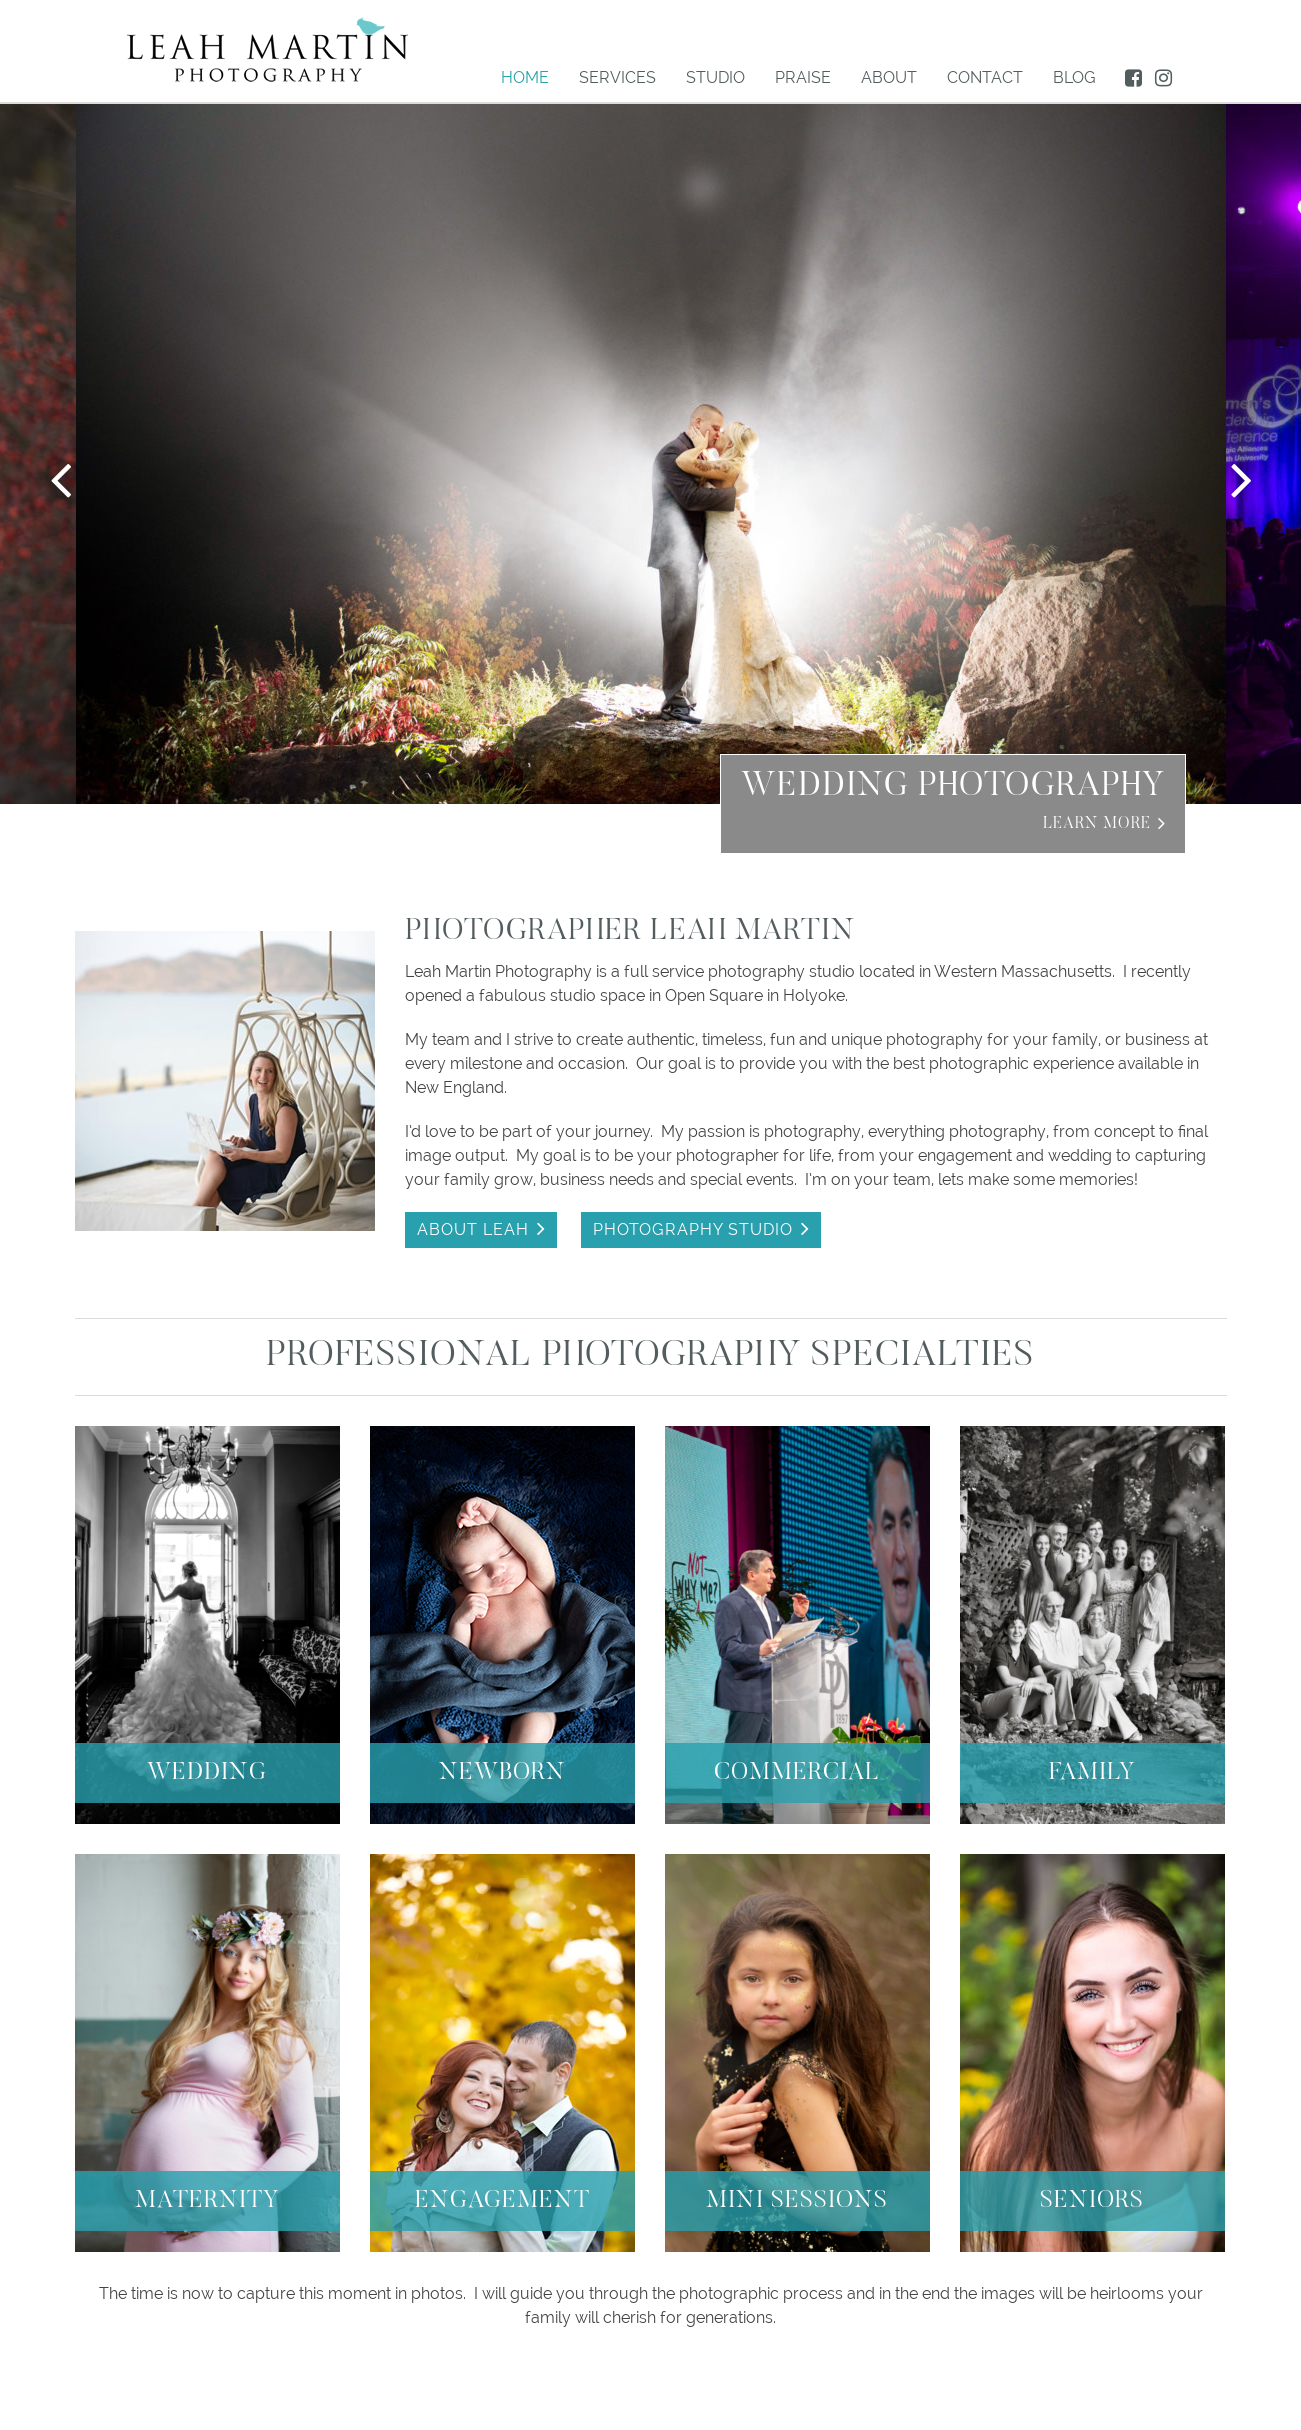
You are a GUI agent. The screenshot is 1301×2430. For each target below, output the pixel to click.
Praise (803, 77)
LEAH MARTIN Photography (267, 49)
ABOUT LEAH (473, 1229)
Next (1241, 479)
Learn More (1097, 824)
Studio (715, 77)
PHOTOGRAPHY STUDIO (693, 1229)
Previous (60, 479)
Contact (985, 77)
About (889, 77)
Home (525, 77)
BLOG (1074, 77)
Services (617, 77)
